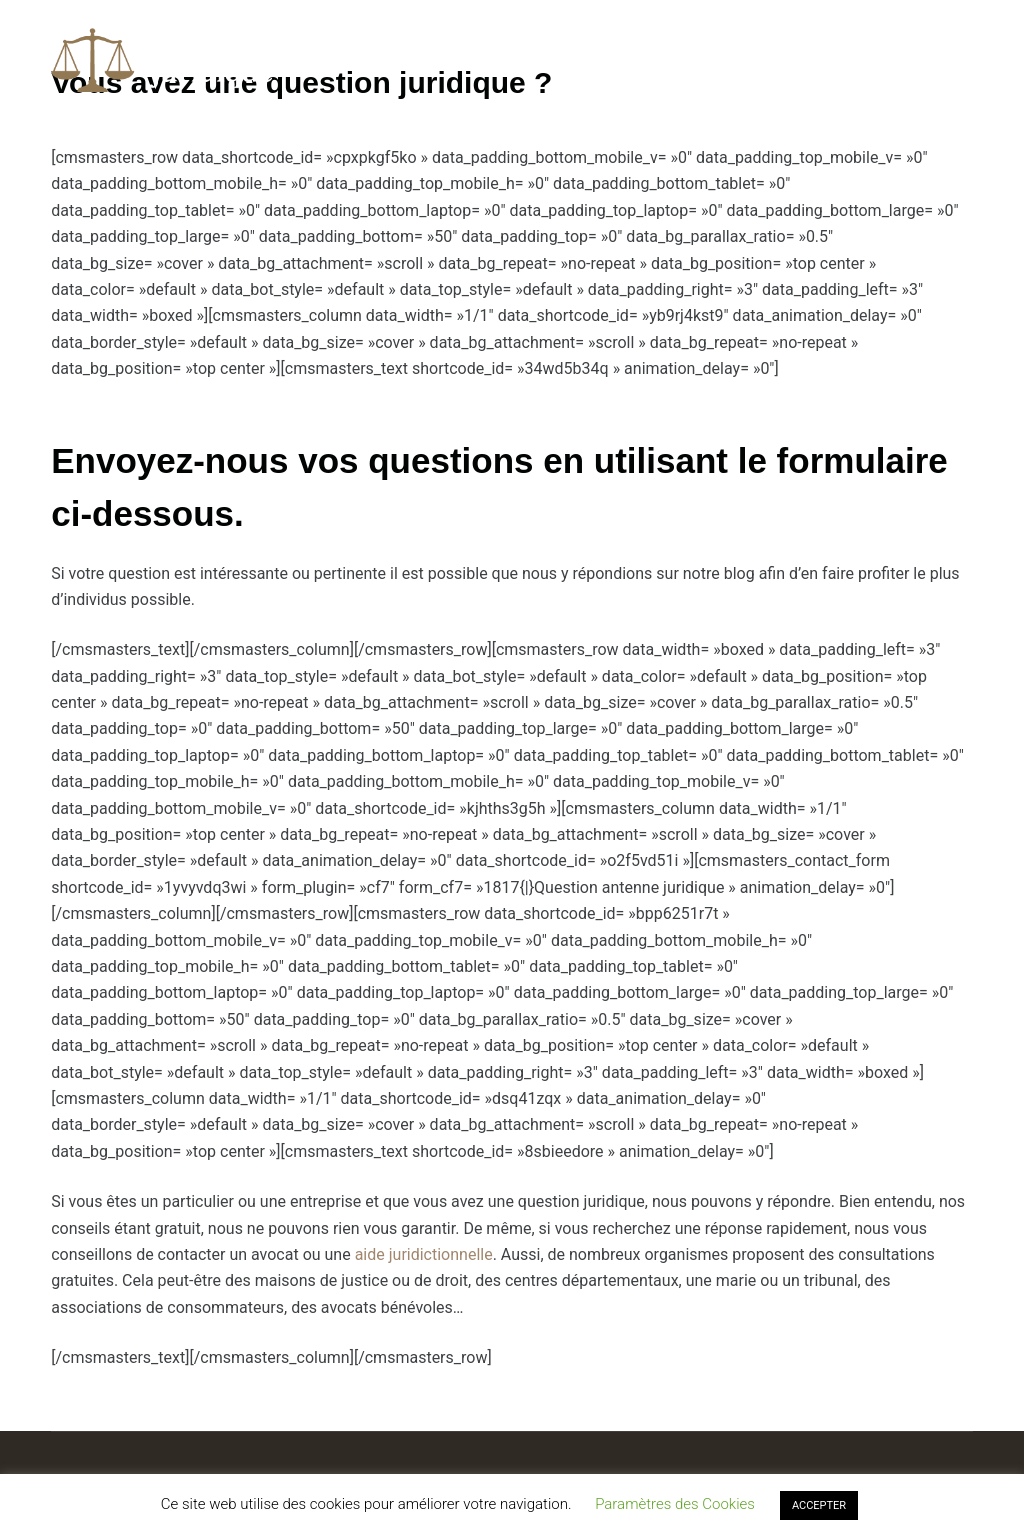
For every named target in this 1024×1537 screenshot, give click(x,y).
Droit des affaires (627, 59)
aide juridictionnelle (424, 1254)
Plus (769, 60)
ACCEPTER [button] (819, 1505)
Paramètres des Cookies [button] (675, 1504)
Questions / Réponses (437, 59)
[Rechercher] (965, 60)
